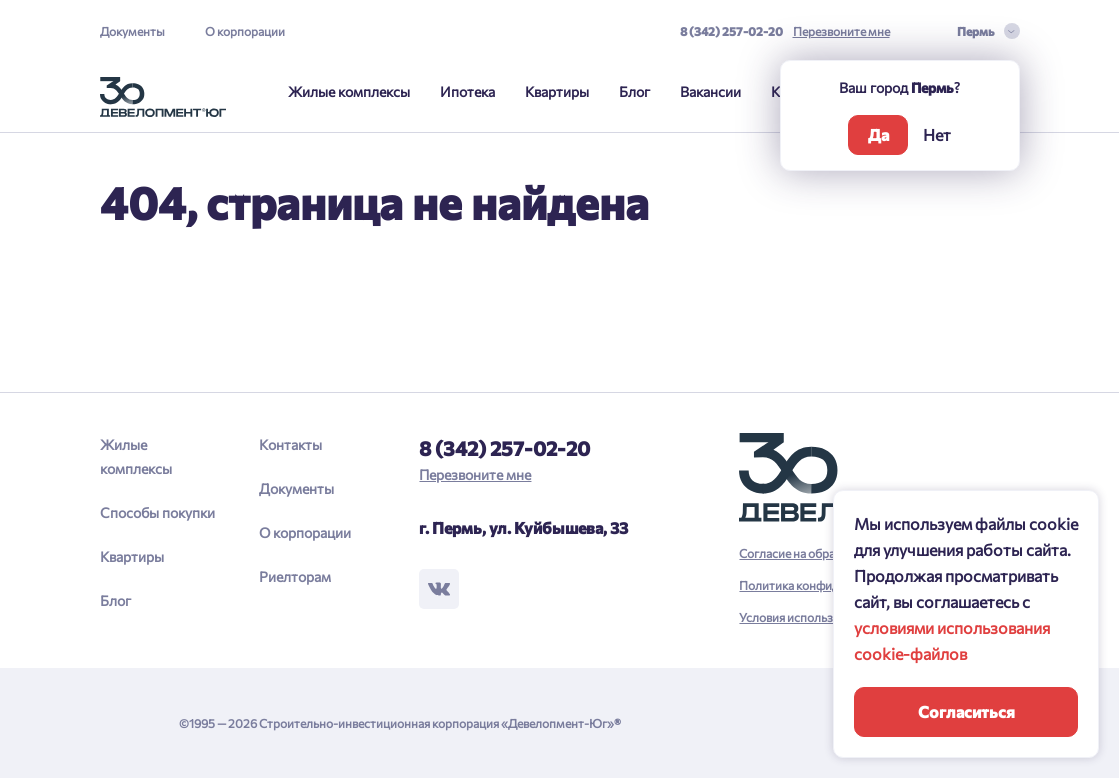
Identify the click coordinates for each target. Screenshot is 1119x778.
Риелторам (295, 576)
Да (878, 134)
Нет (937, 134)
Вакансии (710, 91)
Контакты (290, 444)
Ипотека (467, 91)
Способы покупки (157, 512)
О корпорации (245, 31)
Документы (132, 31)
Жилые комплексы (349, 91)
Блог (634, 91)
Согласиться (966, 711)
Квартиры (557, 91)
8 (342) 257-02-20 (731, 31)
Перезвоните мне (841, 31)
